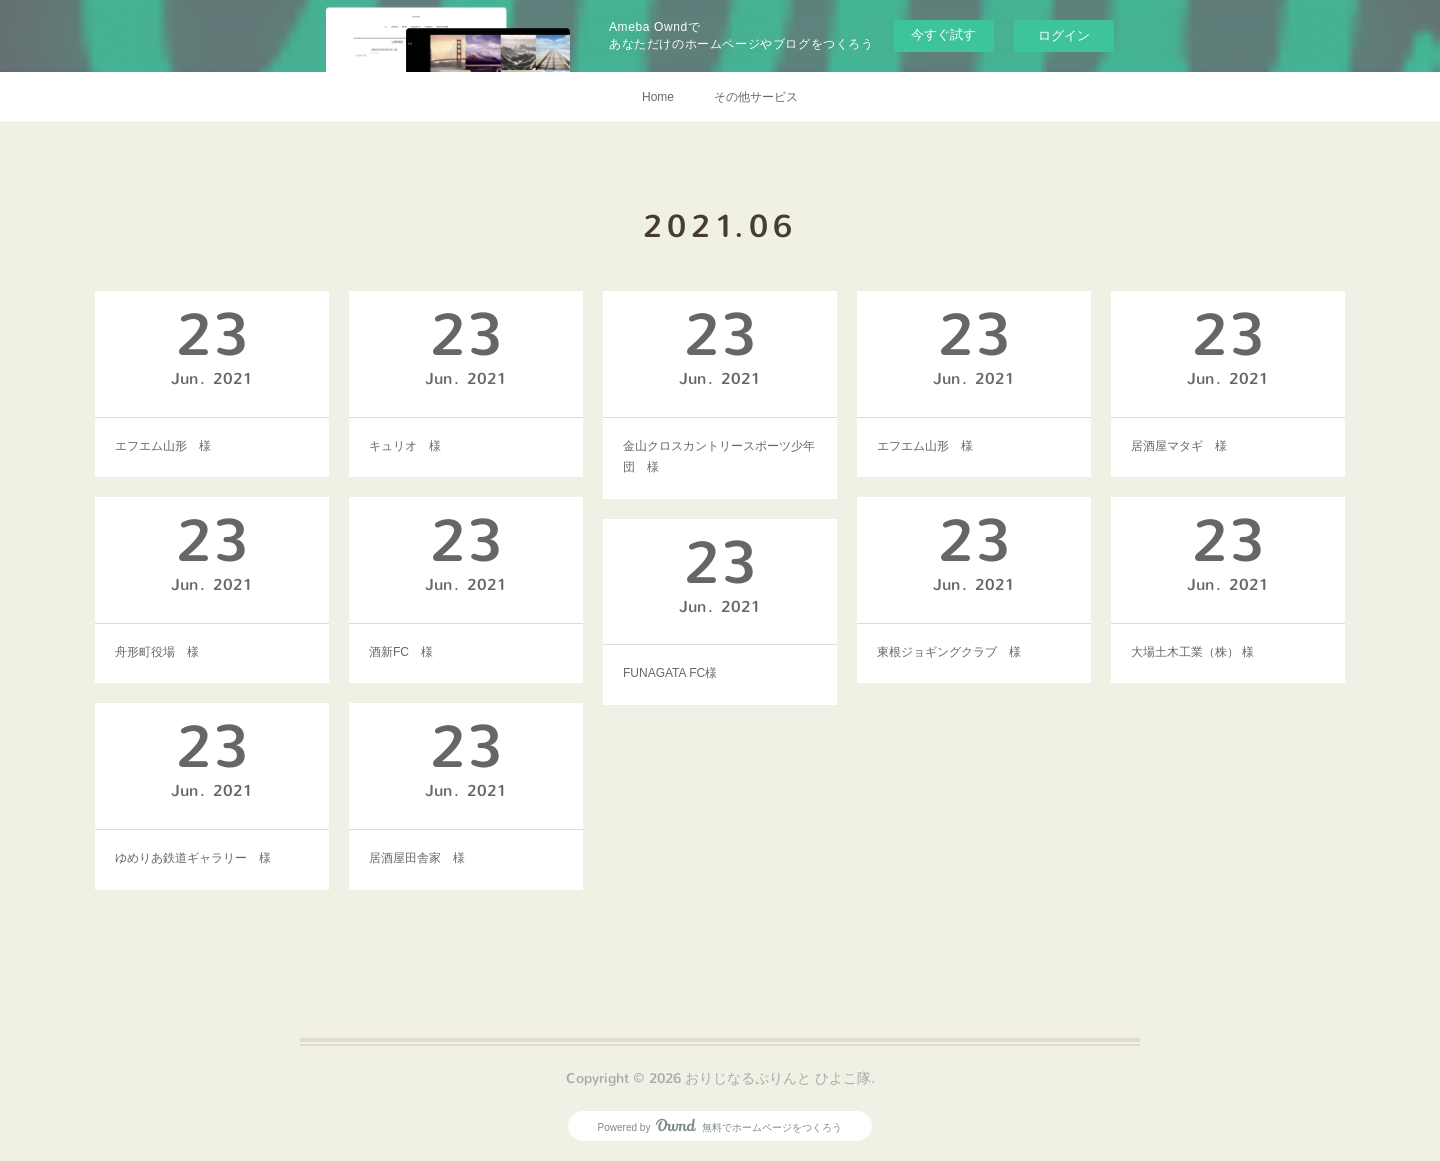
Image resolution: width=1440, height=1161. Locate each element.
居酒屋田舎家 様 (417, 858)
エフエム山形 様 (163, 446)
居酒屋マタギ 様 (1179, 446)
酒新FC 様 (401, 652)
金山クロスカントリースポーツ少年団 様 (719, 457)
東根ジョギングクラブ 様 (949, 652)
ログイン (1064, 35)
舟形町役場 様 (157, 652)
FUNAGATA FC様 (670, 673)
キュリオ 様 (405, 446)
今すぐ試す (943, 34)
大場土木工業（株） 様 (1192, 652)
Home (658, 97)
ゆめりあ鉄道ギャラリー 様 (193, 858)
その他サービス (756, 97)
